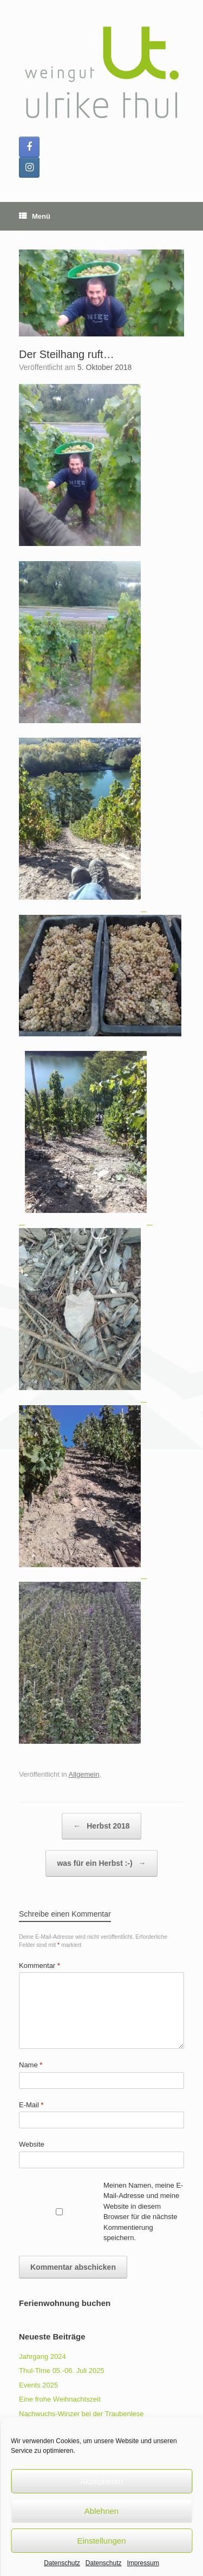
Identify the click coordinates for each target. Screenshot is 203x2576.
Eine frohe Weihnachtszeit (60, 2399)
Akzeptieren (101, 2481)
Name (30, 2065)
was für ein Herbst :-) (101, 1863)
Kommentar (39, 1965)
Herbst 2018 (101, 1826)
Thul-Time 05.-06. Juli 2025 (61, 2370)
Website (31, 2144)
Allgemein (84, 1774)
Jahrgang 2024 (42, 2356)
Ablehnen (101, 2511)
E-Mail (31, 2105)
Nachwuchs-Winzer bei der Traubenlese (81, 2414)
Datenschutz (62, 2563)
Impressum (143, 2563)
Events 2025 (38, 2385)
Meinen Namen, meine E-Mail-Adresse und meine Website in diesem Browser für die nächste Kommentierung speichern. (143, 2211)
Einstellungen (101, 2540)
